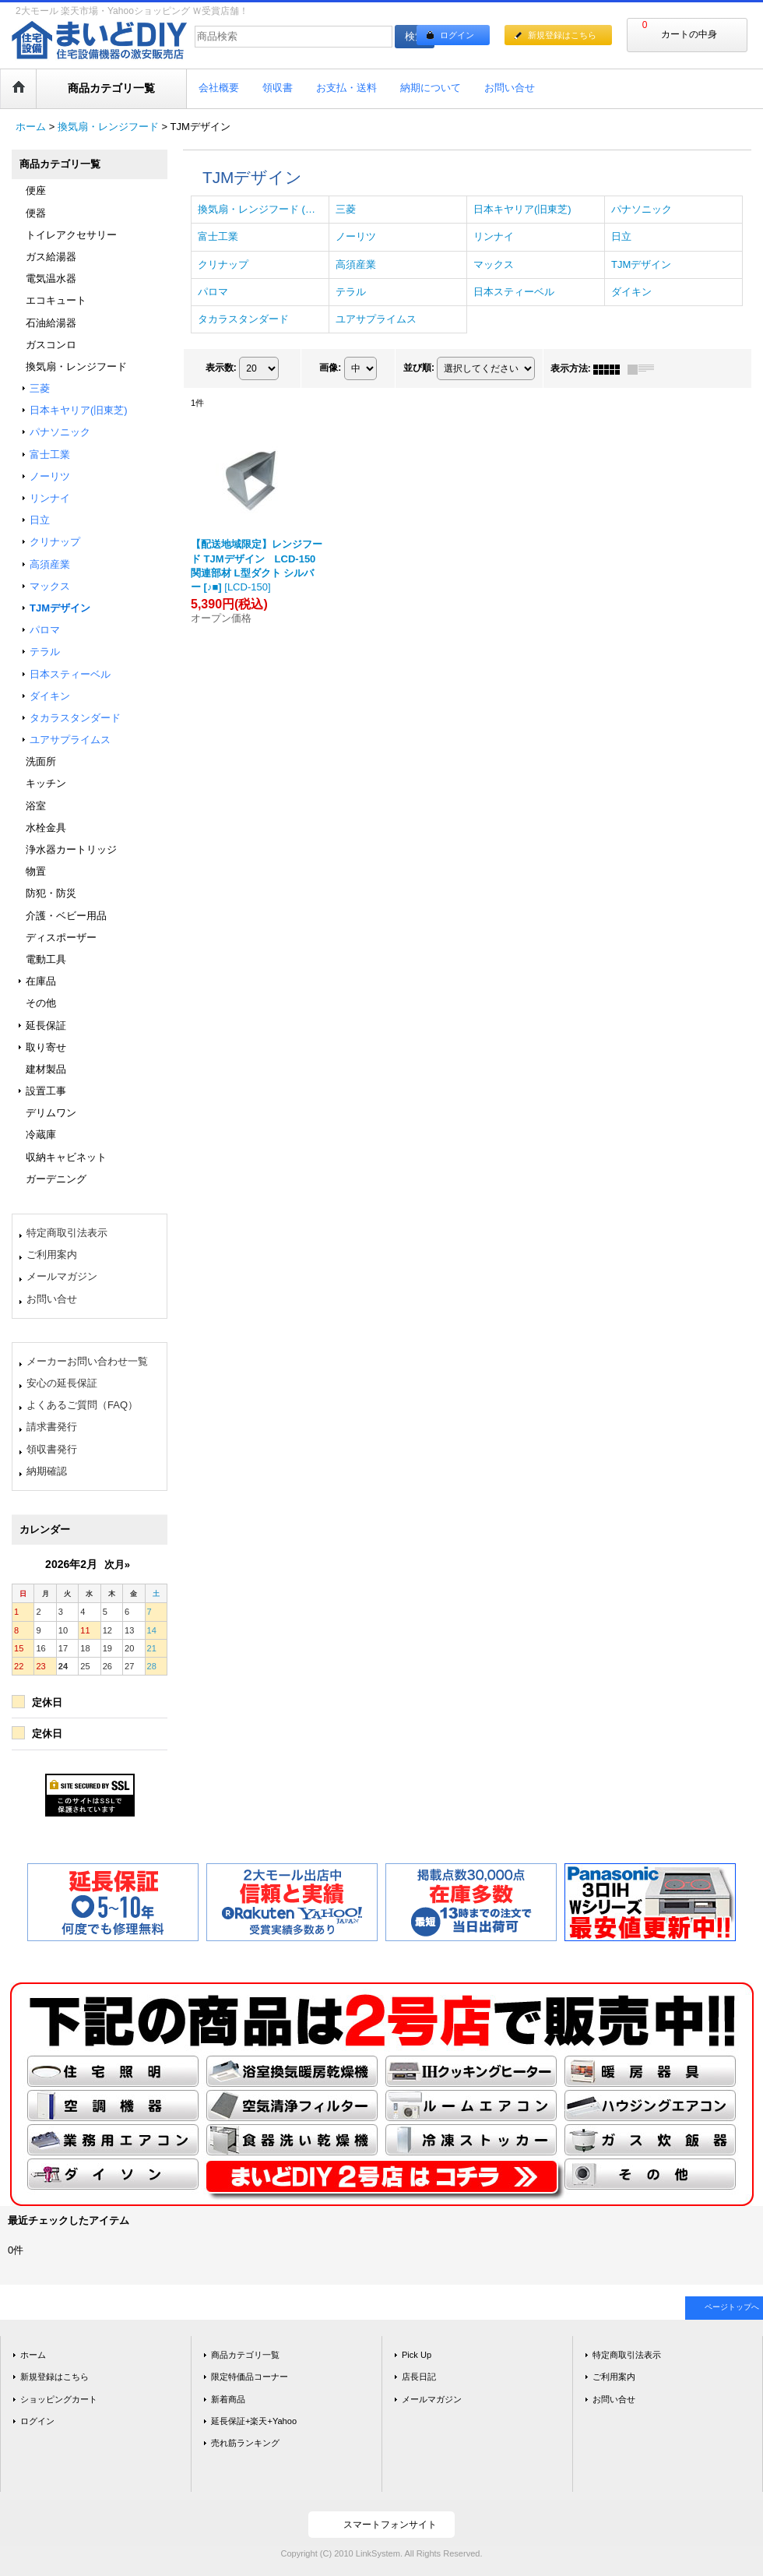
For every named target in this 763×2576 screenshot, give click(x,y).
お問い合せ (51, 1299)
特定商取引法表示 (66, 1233)
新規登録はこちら (562, 35)
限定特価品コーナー (249, 2376)
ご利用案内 (51, 1254)
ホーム (33, 2354)
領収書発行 (51, 1449)
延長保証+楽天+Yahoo (254, 2421)
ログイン (457, 35)
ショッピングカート (58, 2399)
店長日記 (419, 2376)
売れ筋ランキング (245, 2442)
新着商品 (228, 2399)
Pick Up (416, 2354)
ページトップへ (732, 2307)
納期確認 (46, 1471)
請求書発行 (51, 1426)
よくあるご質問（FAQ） (82, 1405)
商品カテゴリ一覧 (245, 2354)
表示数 (221, 367)
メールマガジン (61, 1276)
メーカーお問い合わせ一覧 (87, 1361)
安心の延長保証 (61, 1383)
